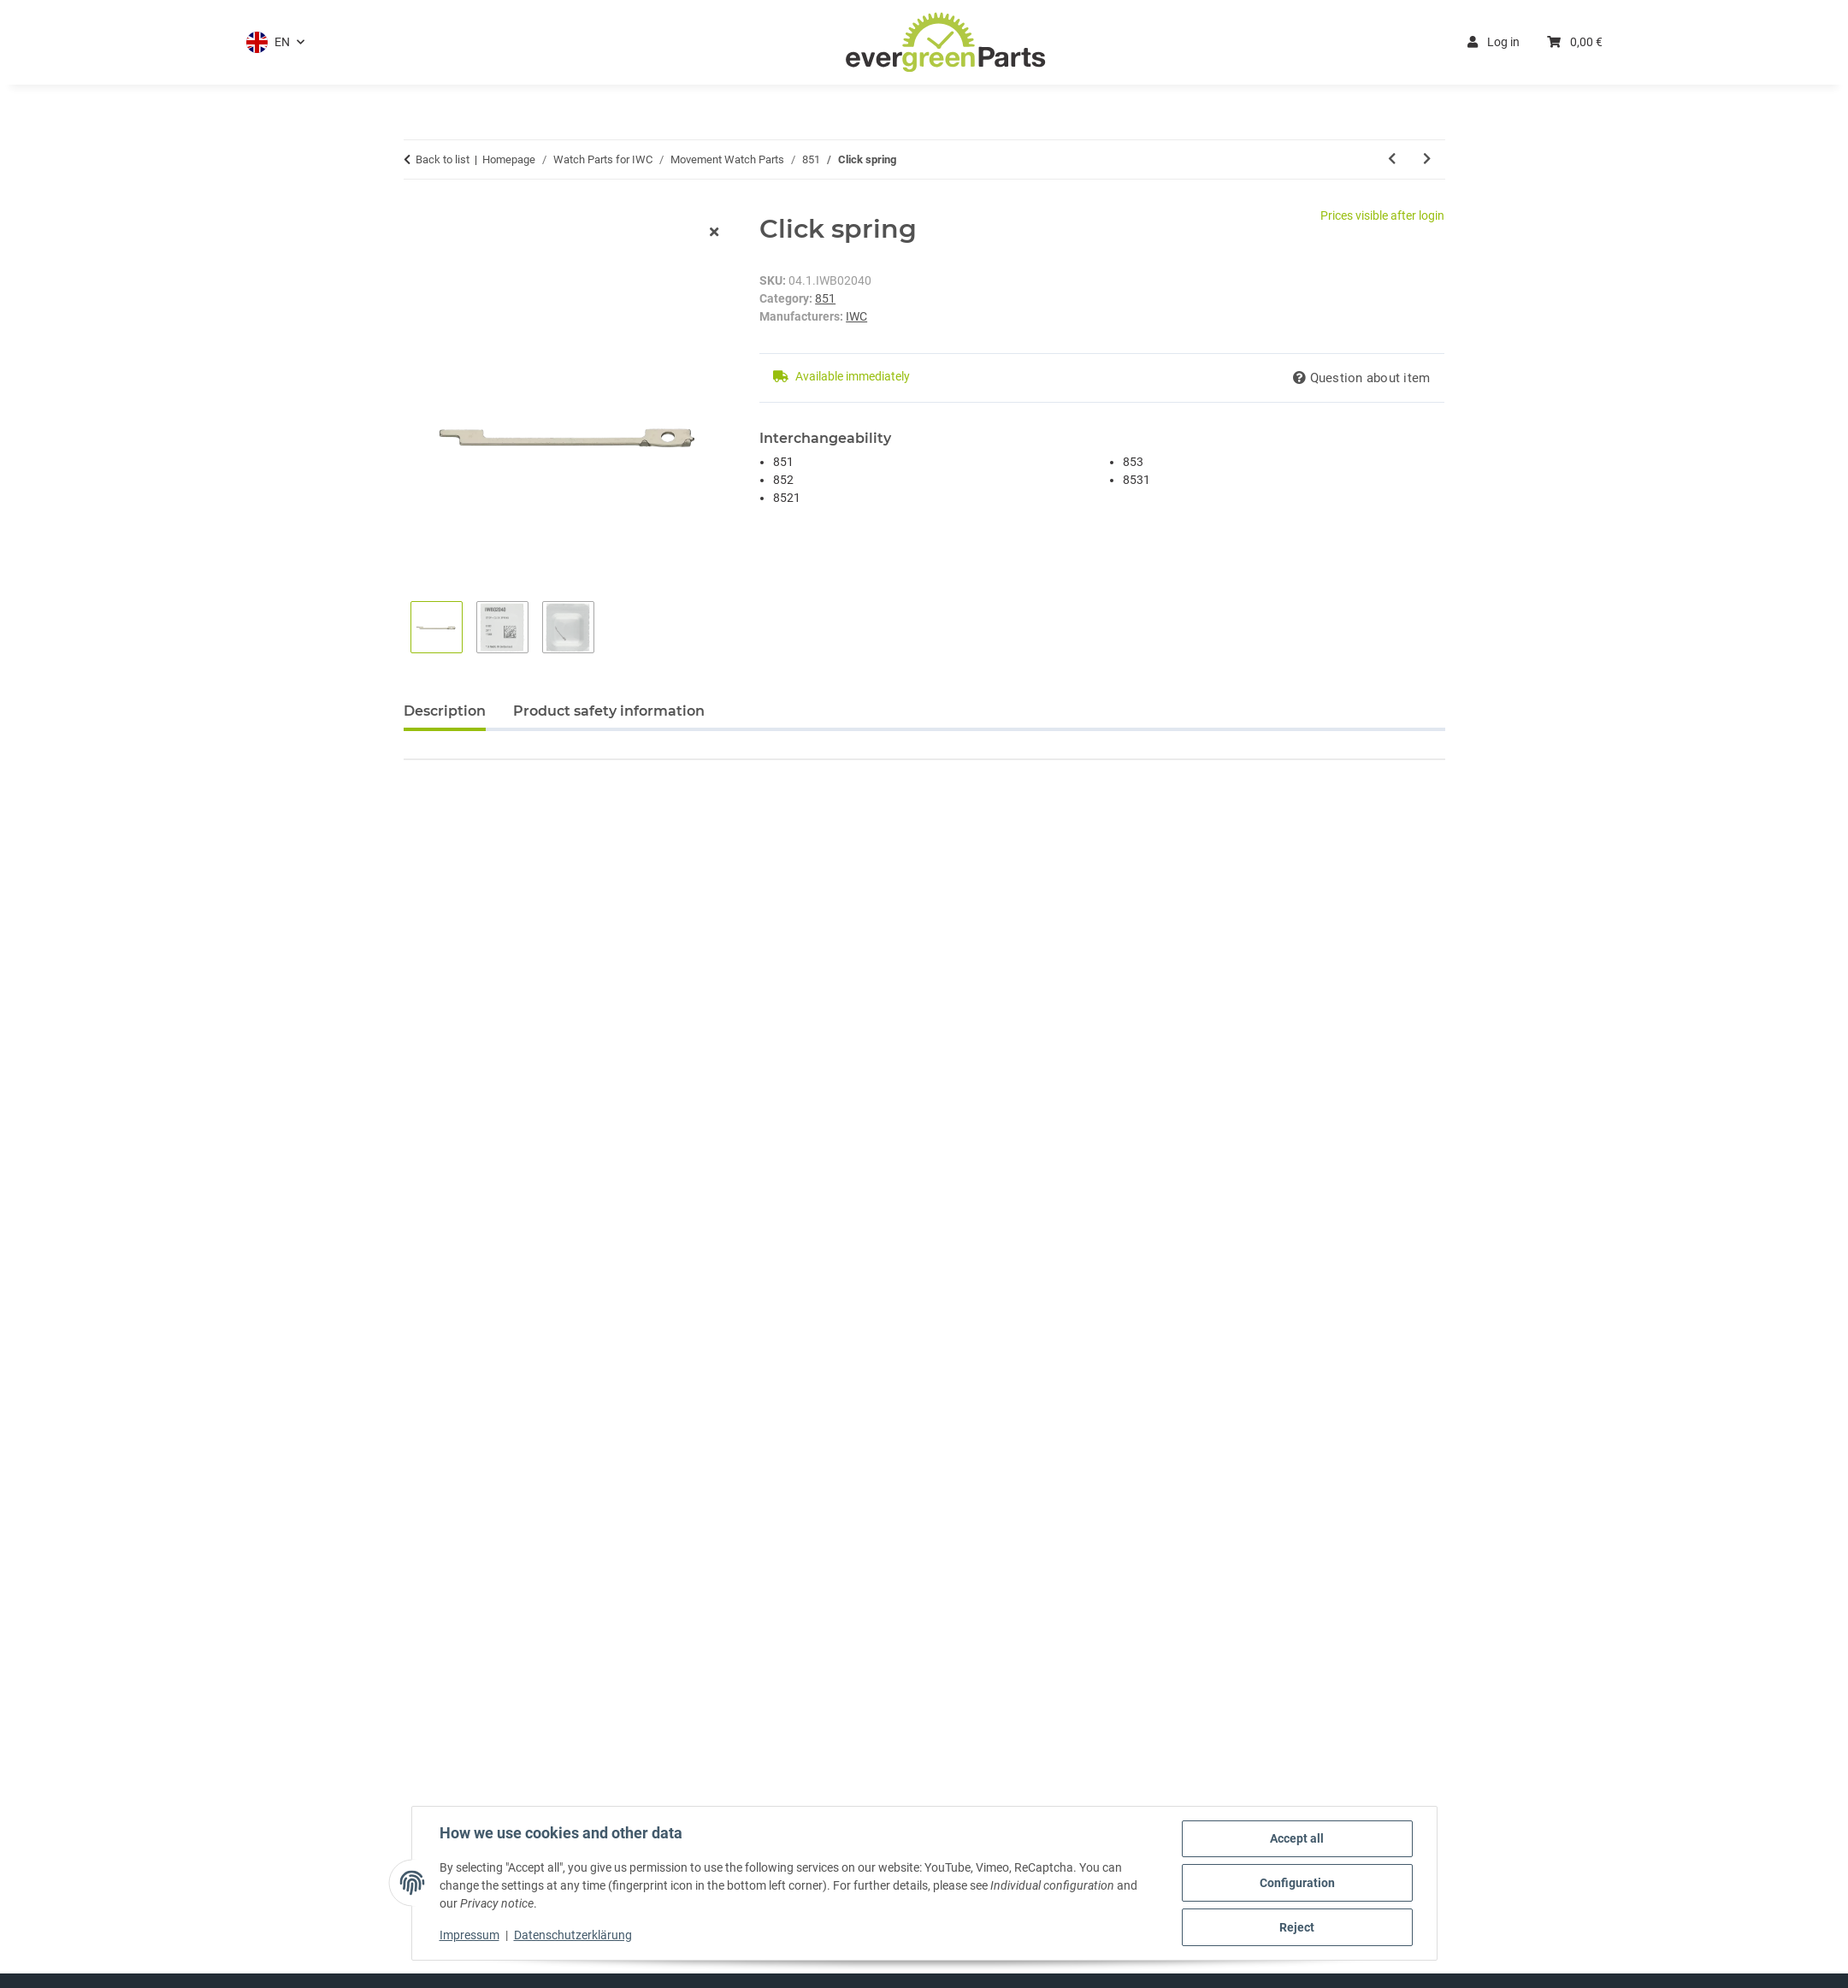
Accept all (1297, 1838)
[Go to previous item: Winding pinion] (1391, 159)
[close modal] (714, 233)
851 (825, 298)
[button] (275, 42)
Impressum (469, 1935)
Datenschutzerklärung (573, 1935)
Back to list (442, 159)
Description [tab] (445, 711)
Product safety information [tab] (609, 711)
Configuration (1297, 1883)
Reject (1296, 1927)
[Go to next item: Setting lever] (1426, 159)
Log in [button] (1493, 42)
